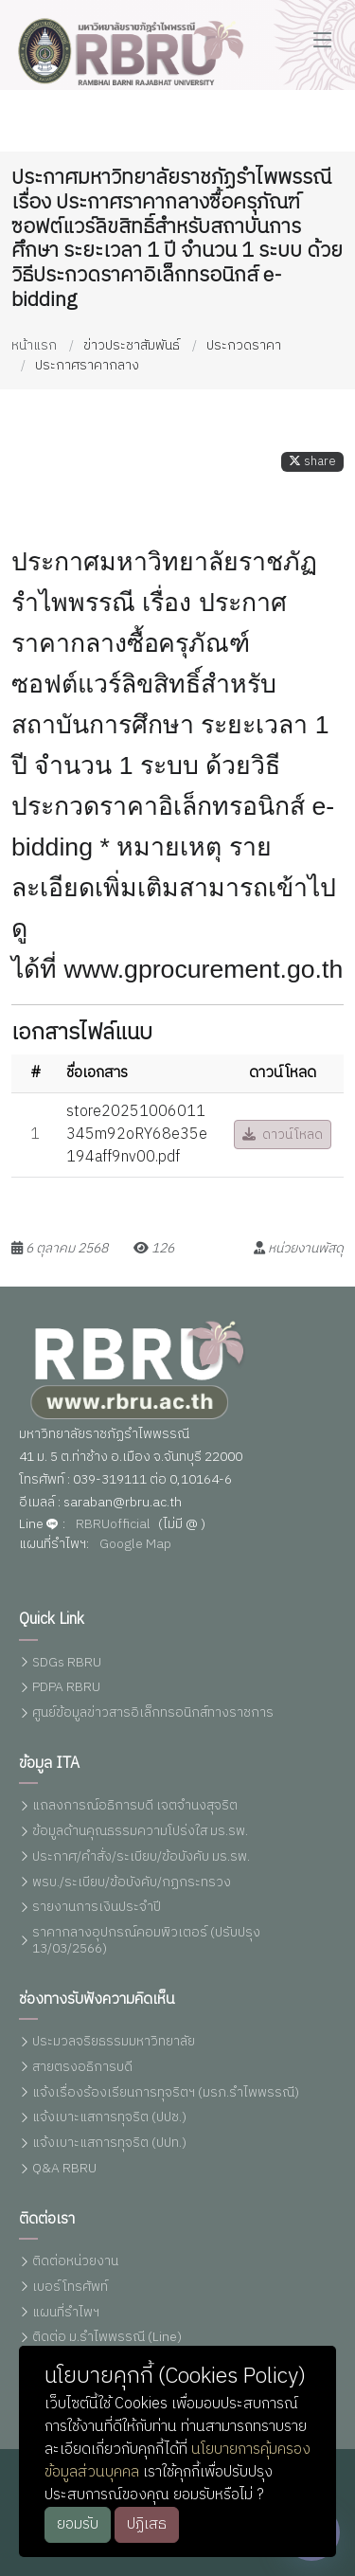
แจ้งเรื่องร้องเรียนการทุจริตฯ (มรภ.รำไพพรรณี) (165, 2093)
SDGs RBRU (66, 1663)
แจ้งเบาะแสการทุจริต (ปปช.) (109, 2118)
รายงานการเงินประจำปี (96, 1908)
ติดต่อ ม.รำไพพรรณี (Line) (107, 2338)
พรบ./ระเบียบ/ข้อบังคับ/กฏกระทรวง (131, 1883)
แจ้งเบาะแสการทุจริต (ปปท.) (109, 2143)
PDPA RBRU (66, 1688)
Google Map (135, 1545)
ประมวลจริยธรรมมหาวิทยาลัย (113, 2042)
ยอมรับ (77, 2524)
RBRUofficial (113, 1525)
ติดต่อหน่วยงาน (75, 2262)
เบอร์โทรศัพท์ (70, 2287)
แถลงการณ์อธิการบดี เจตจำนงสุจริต (135, 1806)
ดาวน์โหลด (282, 1134)
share (312, 462)
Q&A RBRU (64, 2169)
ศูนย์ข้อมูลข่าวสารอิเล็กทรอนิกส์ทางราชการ (153, 1713)
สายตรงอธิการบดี (82, 2068)
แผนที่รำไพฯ (65, 2313)
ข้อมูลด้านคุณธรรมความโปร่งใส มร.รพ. (140, 1832)
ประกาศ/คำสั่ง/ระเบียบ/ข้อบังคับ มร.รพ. (141, 1857)
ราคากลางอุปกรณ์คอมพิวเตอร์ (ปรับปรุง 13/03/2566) (146, 1941)
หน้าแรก (34, 345)
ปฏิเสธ (147, 2524)
